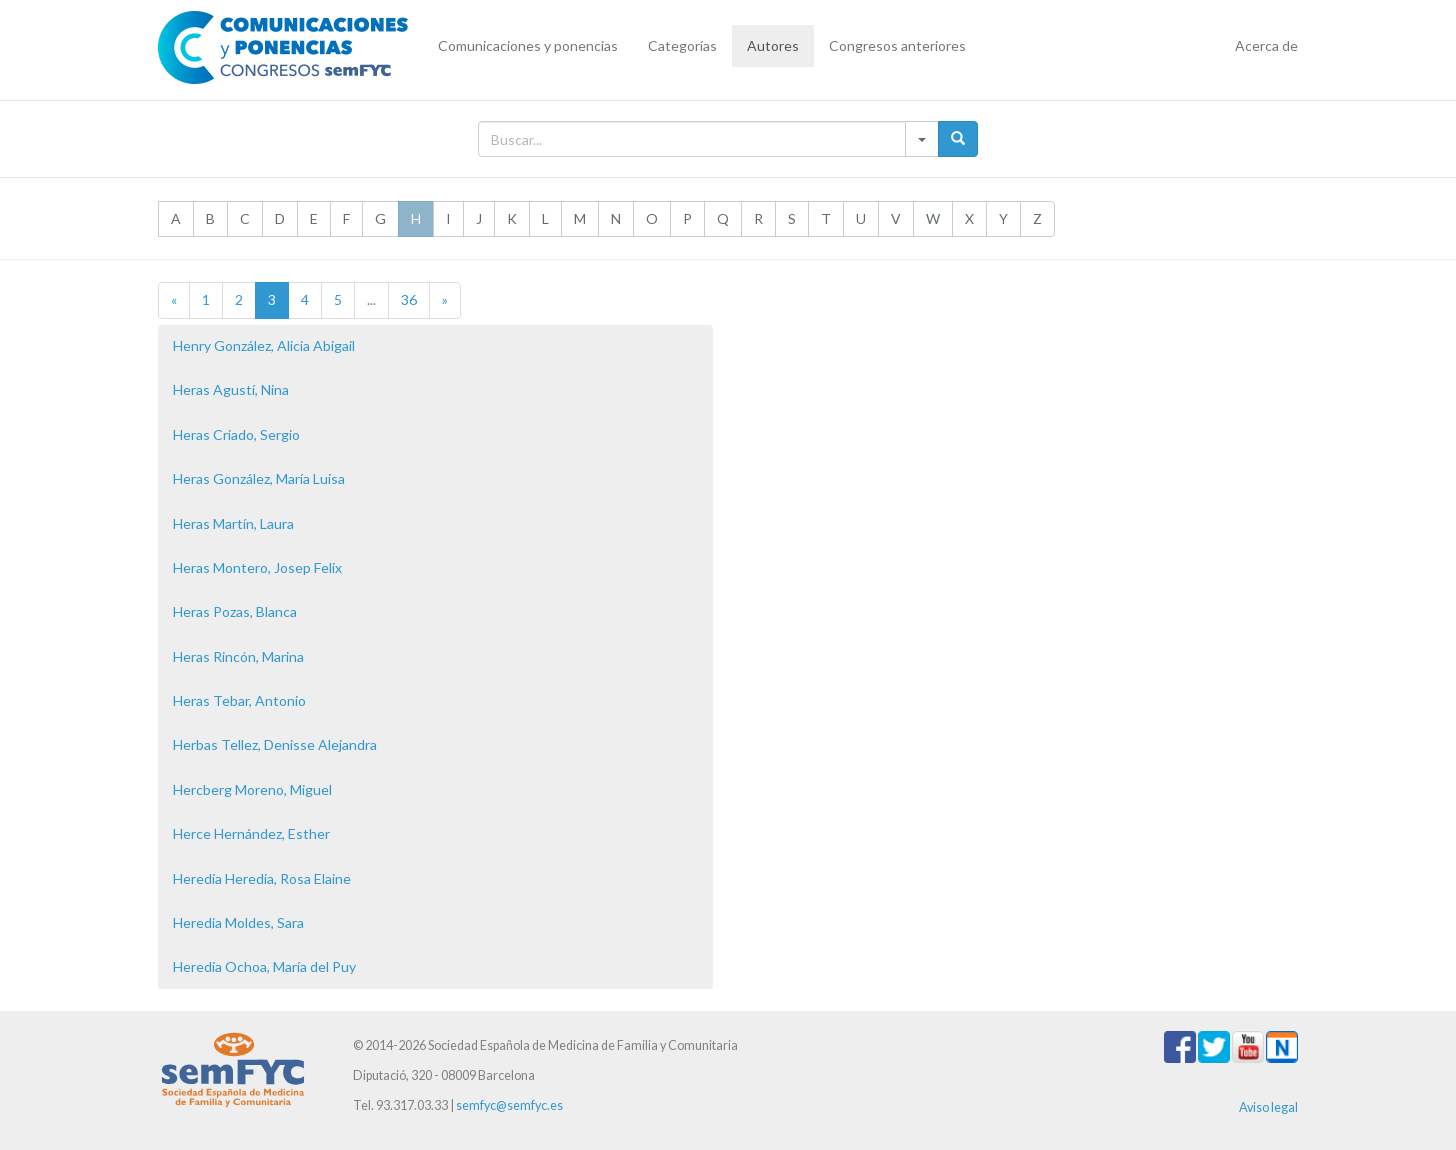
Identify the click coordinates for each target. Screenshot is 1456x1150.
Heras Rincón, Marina (238, 656)
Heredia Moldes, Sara (238, 922)
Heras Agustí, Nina (231, 389)
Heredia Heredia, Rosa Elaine (262, 878)
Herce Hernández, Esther (251, 833)
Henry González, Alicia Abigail (264, 345)
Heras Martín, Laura (233, 523)
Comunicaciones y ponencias (528, 45)
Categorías (682, 45)
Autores (773, 45)
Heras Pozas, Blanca (235, 611)
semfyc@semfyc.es (509, 1105)
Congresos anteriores (897, 45)
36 (409, 299)
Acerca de (1266, 45)
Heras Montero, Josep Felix (257, 567)
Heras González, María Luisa (259, 478)
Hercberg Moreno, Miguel (252, 789)
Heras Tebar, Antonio (239, 700)
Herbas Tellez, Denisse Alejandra (275, 744)
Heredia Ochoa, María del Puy (264, 966)
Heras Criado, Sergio (236, 434)
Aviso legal (1268, 1107)
